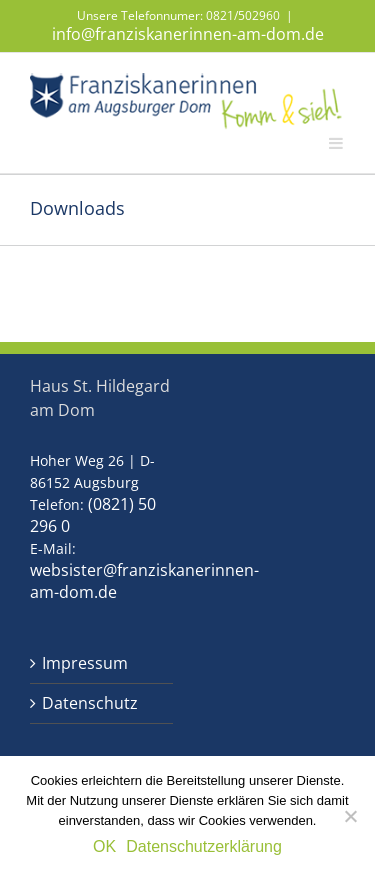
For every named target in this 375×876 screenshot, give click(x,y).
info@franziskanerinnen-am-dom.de (188, 34)
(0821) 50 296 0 (93, 515)
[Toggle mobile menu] (337, 142)
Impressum (85, 663)
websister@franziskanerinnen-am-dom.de (144, 581)
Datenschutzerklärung (204, 846)
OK (104, 846)
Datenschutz (90, 703)
